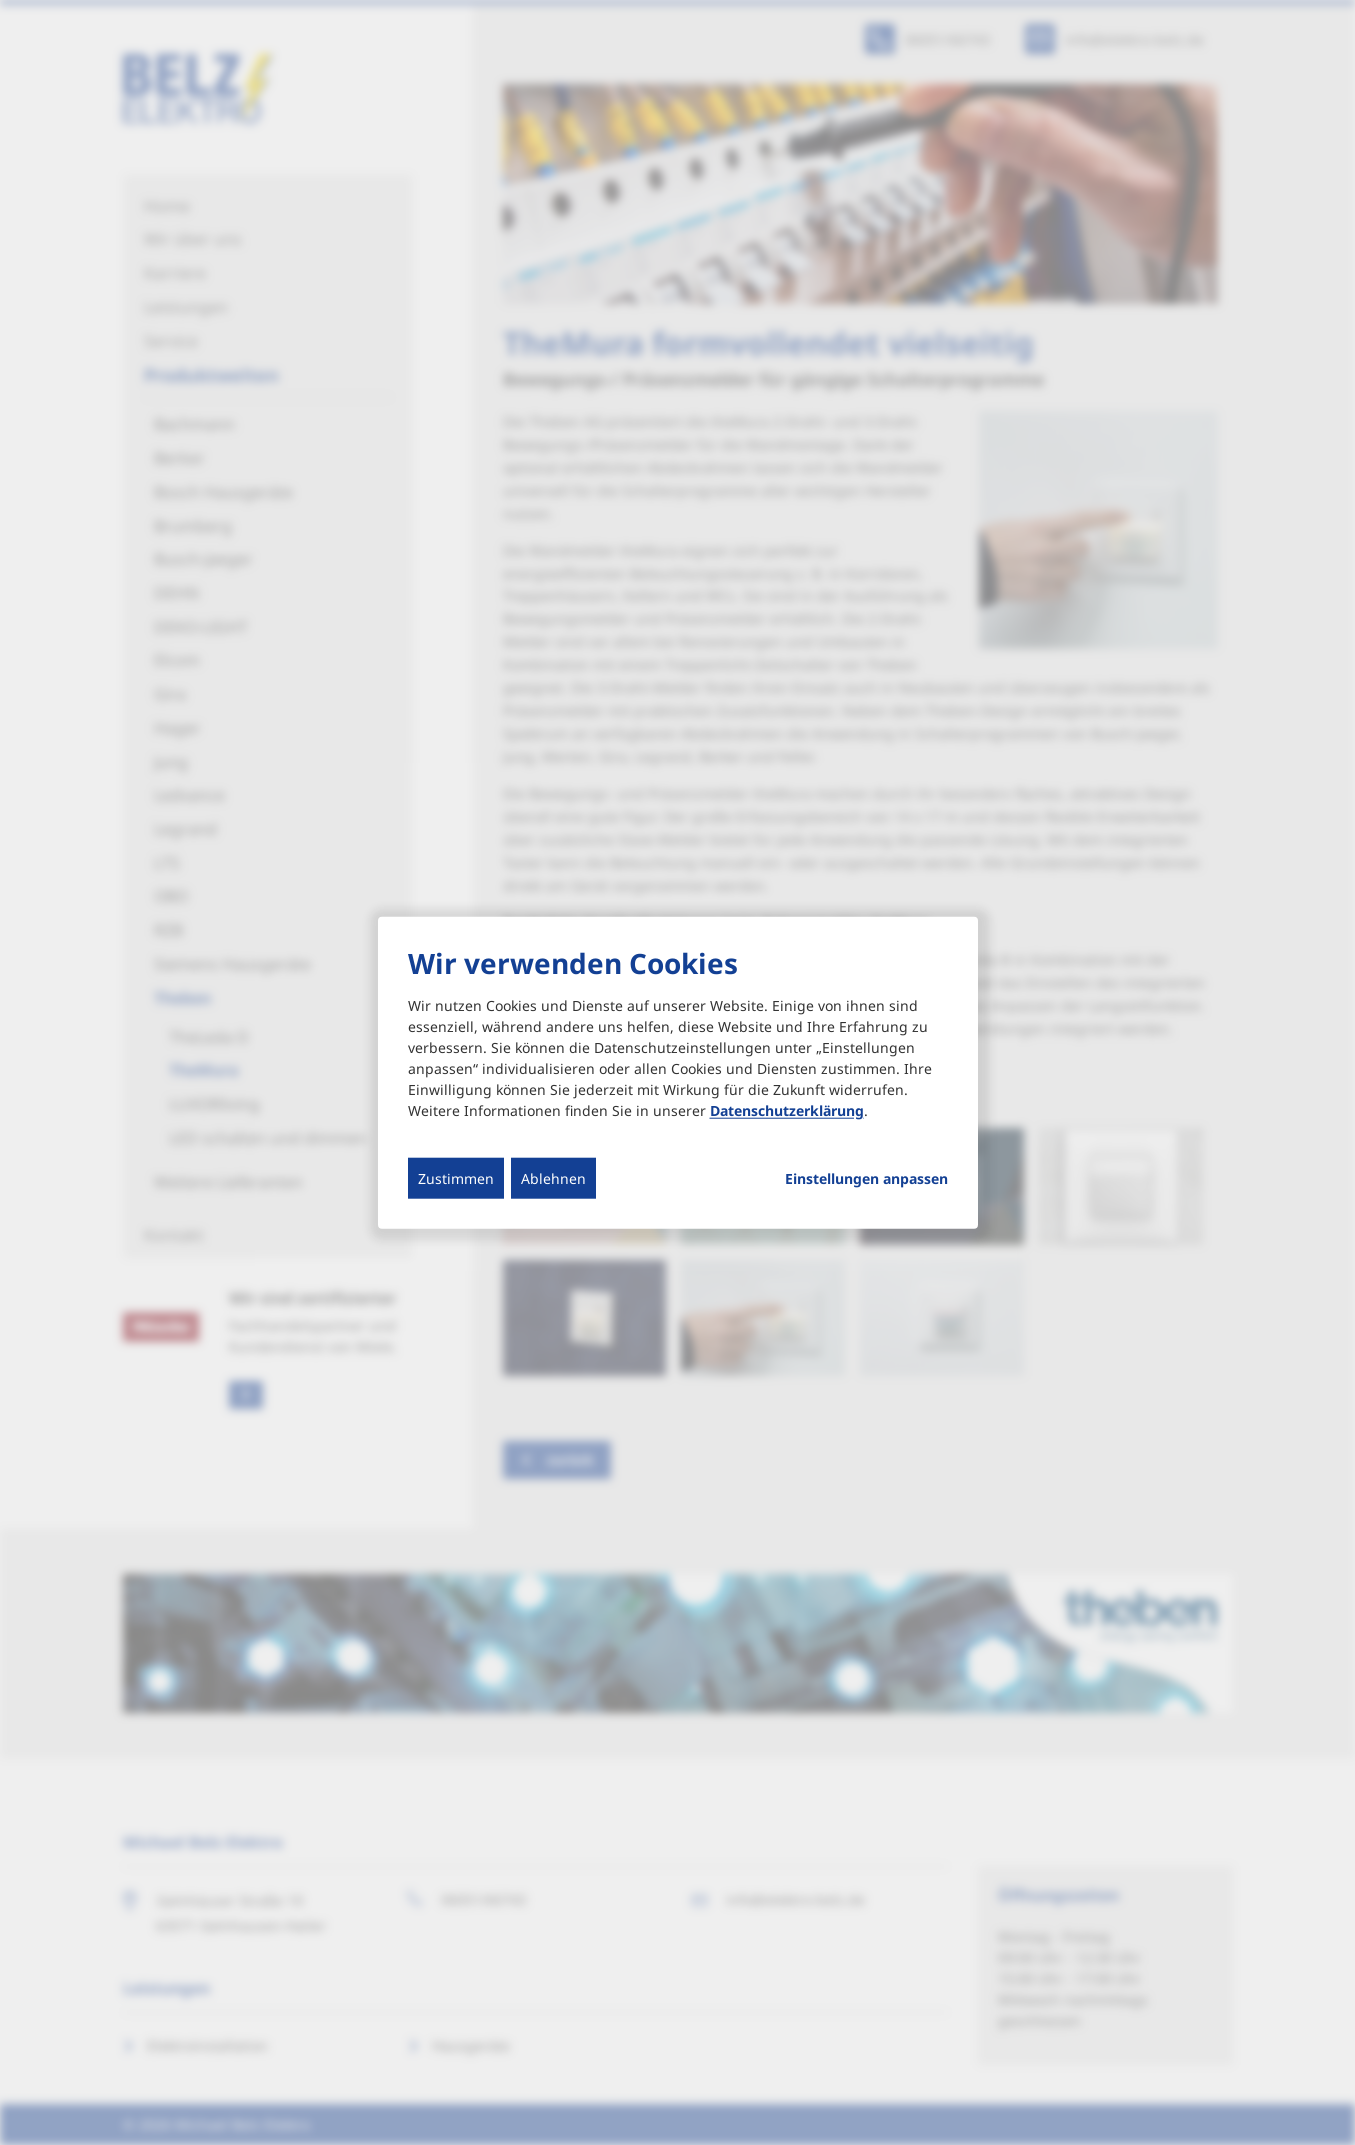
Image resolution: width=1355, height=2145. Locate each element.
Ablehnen (553, 1178)
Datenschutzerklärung (787, 1110)
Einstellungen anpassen (866, 1179)
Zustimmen (456, 1178)
